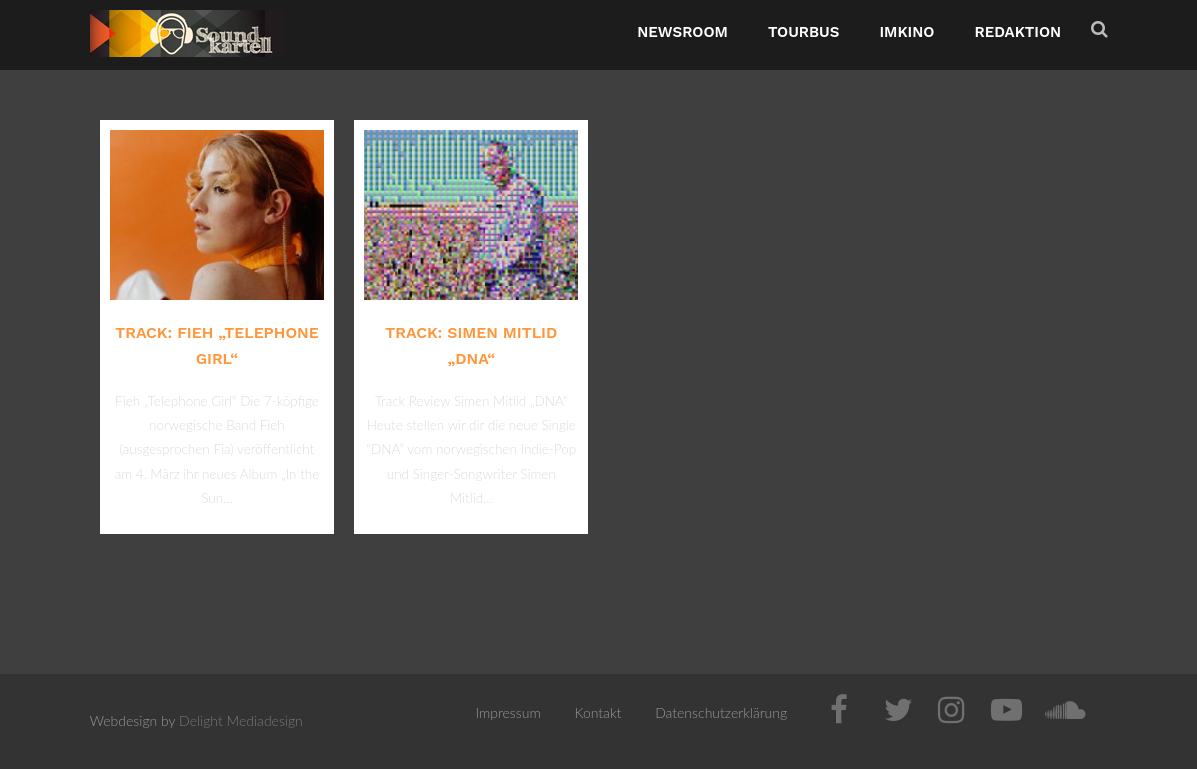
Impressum (507, 712)
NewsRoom (682, 32)
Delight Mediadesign (241, 720)
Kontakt (598, 712)
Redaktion (1017, 32)
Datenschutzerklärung (721, 712)
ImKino (906, 32)
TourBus (804, 32)
